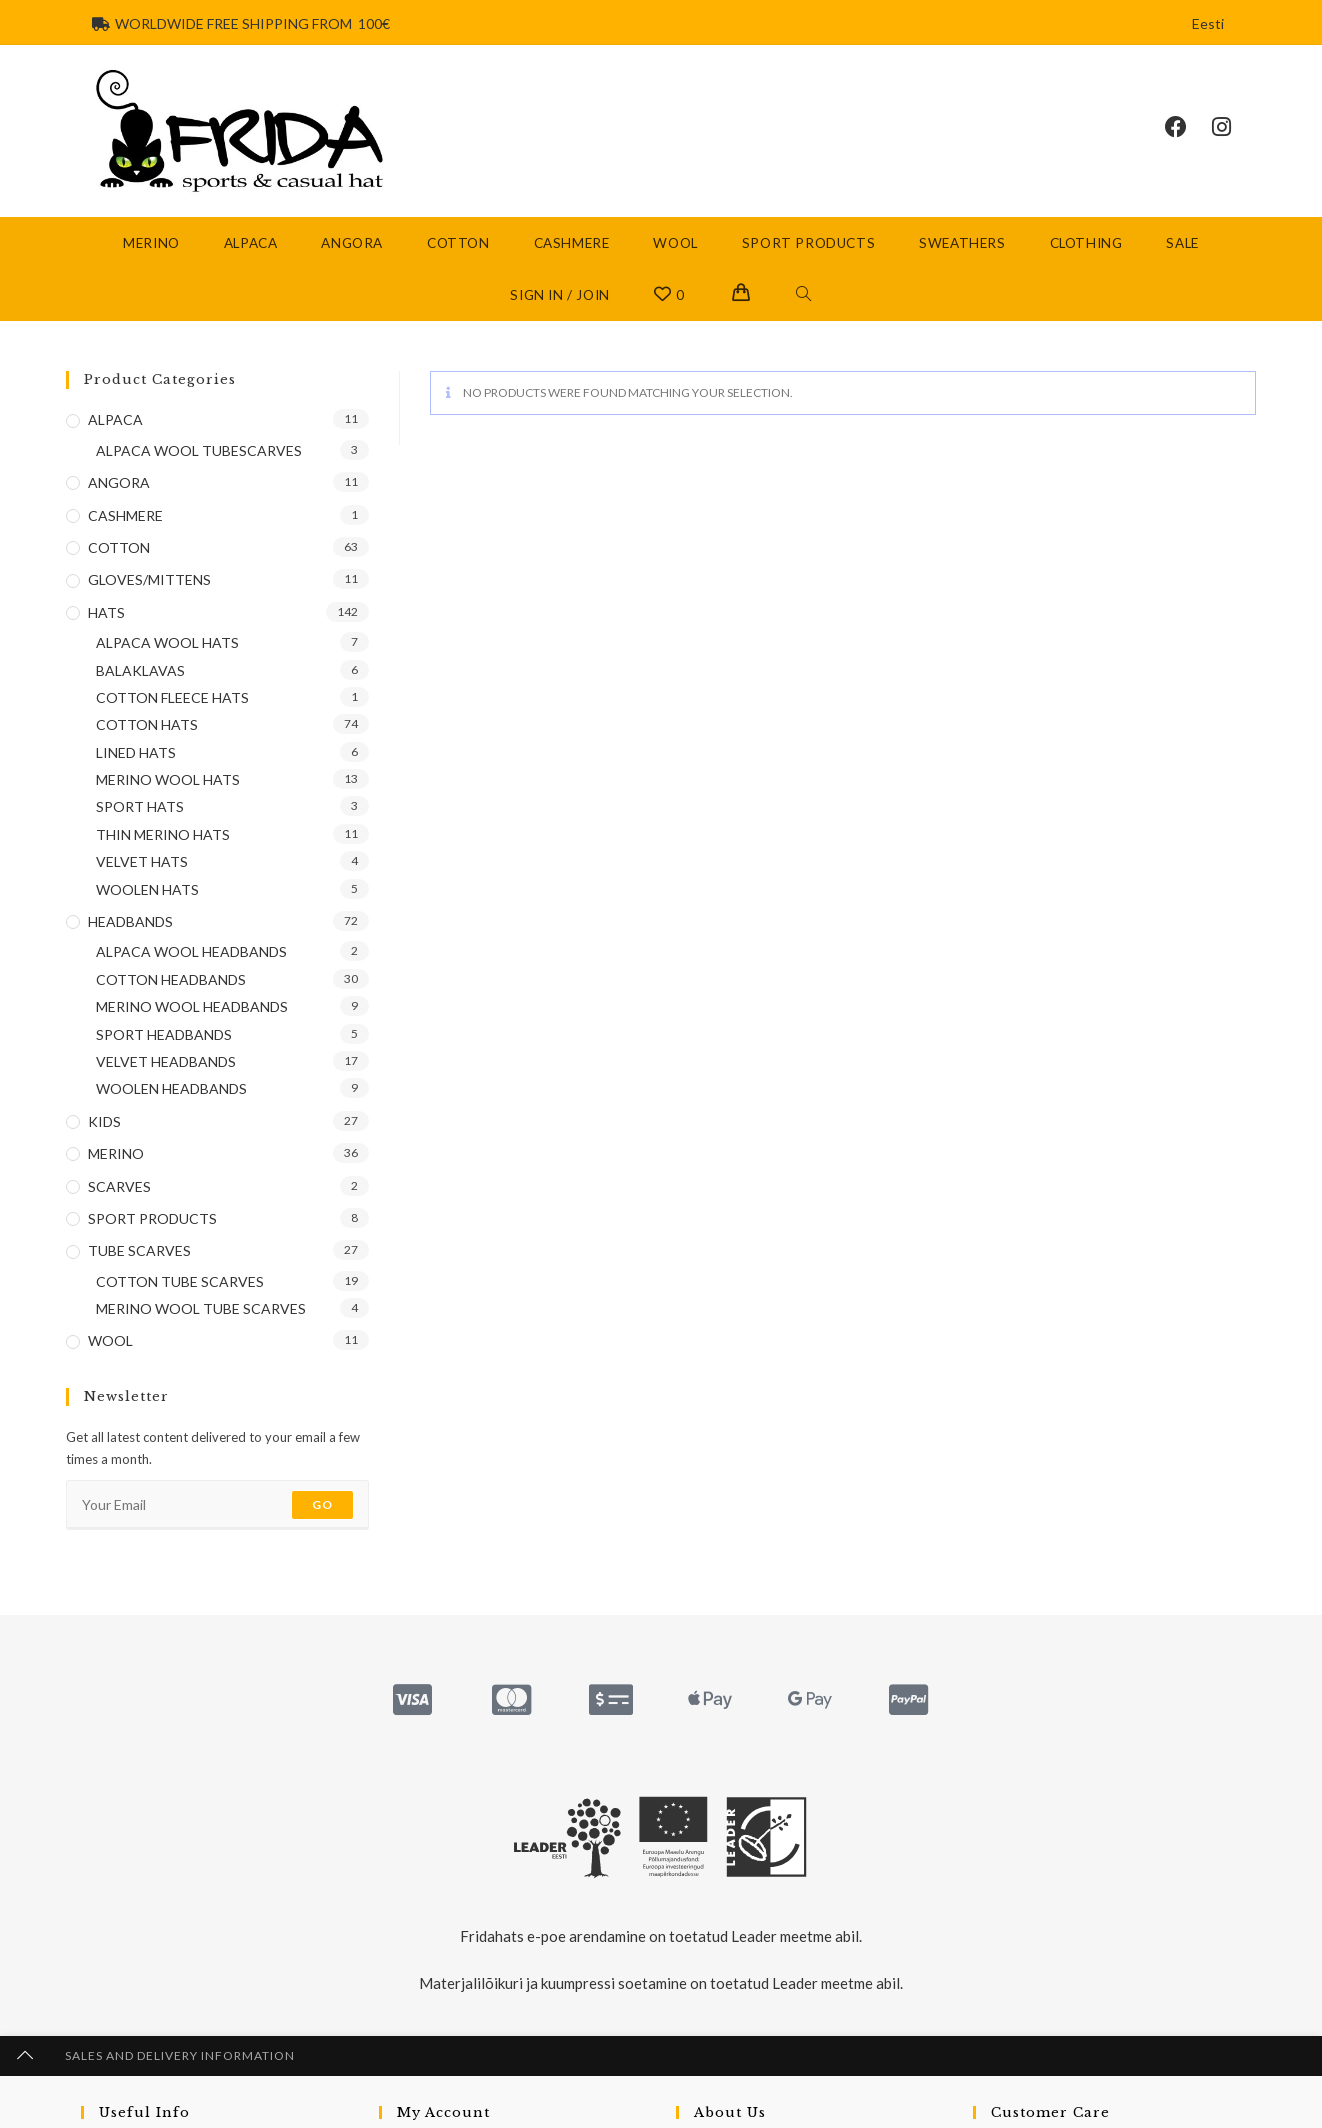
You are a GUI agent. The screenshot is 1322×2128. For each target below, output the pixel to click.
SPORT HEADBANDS (164, 1034)
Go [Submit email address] (322, 1504)
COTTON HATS (147, 724)
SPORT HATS (140, 806)
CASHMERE (125, 515)
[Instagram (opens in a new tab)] (1234, 127)
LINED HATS (136, 752)
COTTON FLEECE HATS (172, 697)
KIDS (104, 1121)
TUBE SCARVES (139, 1250)
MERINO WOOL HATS (168, 779)
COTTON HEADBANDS (171, 979)
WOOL (110, 1340)
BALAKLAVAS (140, 670)
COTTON (119, 547)
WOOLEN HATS (147, 889)
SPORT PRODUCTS (152, 1218)
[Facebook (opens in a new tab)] (1188, 127)
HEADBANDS (130, 921)
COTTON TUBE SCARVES (180, 1281)
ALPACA (115, 419)
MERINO (116, 1153)
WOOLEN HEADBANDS (171, 1088)
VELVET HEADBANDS (166, 1061)
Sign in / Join (559, 295)
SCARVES (119, 1186)
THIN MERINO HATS (163, 834)
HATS (106, 612)
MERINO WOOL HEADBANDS (192, 1006)
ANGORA (119, 482)
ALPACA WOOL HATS (167, 642)
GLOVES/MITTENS (149, 579)
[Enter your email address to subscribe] (217, 1505)
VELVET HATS (142, 861)
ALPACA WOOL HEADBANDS (191, 951)
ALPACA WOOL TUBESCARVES (199, 450)
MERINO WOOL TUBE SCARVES (201, 1308)
